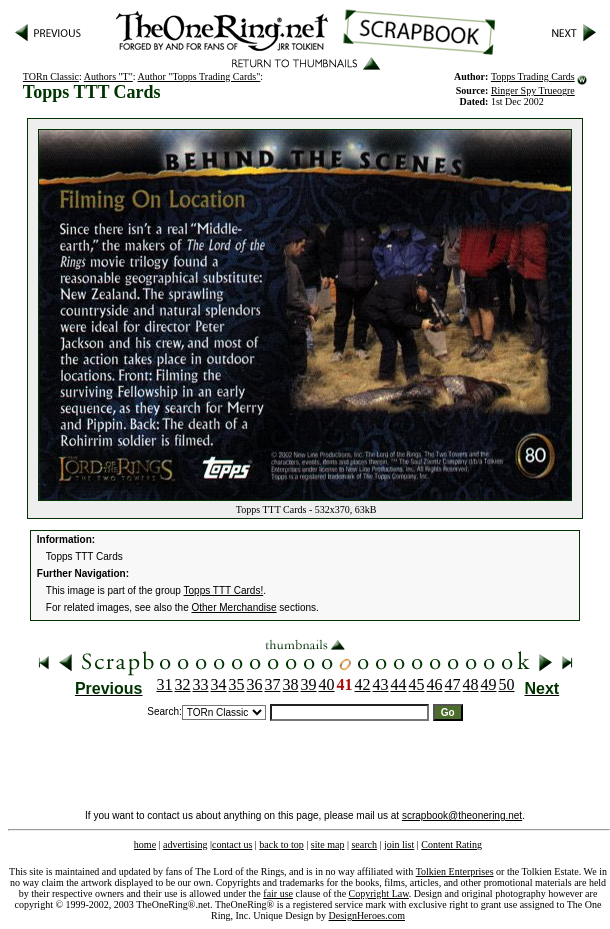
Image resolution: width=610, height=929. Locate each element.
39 (309, 684)
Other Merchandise (234, 607)
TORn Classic (51, 76)
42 (363, 684)
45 (417, 684)
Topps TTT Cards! (224, 590)
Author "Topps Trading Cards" (199, 76)
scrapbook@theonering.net (462, 815)
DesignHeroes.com (367, 915)
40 (327, 684)
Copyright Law (379, 893)
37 (273, 684)
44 (399, 684)
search (364, 844)
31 (165, 684)
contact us (232, 844)
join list (399, 844)
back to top (281, 844)
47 (453, 684)
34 (219, 684)
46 (435, 684)
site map (328, 844)
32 (183, 684)
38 (291, 684)
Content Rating (451, 844)
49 (489, 684)
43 (381, 684)
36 (255, 684)
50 (507, 684)
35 (237, 684)
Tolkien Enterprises (455, 871)
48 (471, 684)
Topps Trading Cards (533, 76)
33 (201, 684)
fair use (278, 893)
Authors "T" (108, 76)
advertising (185, 844)
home (145, 844)
